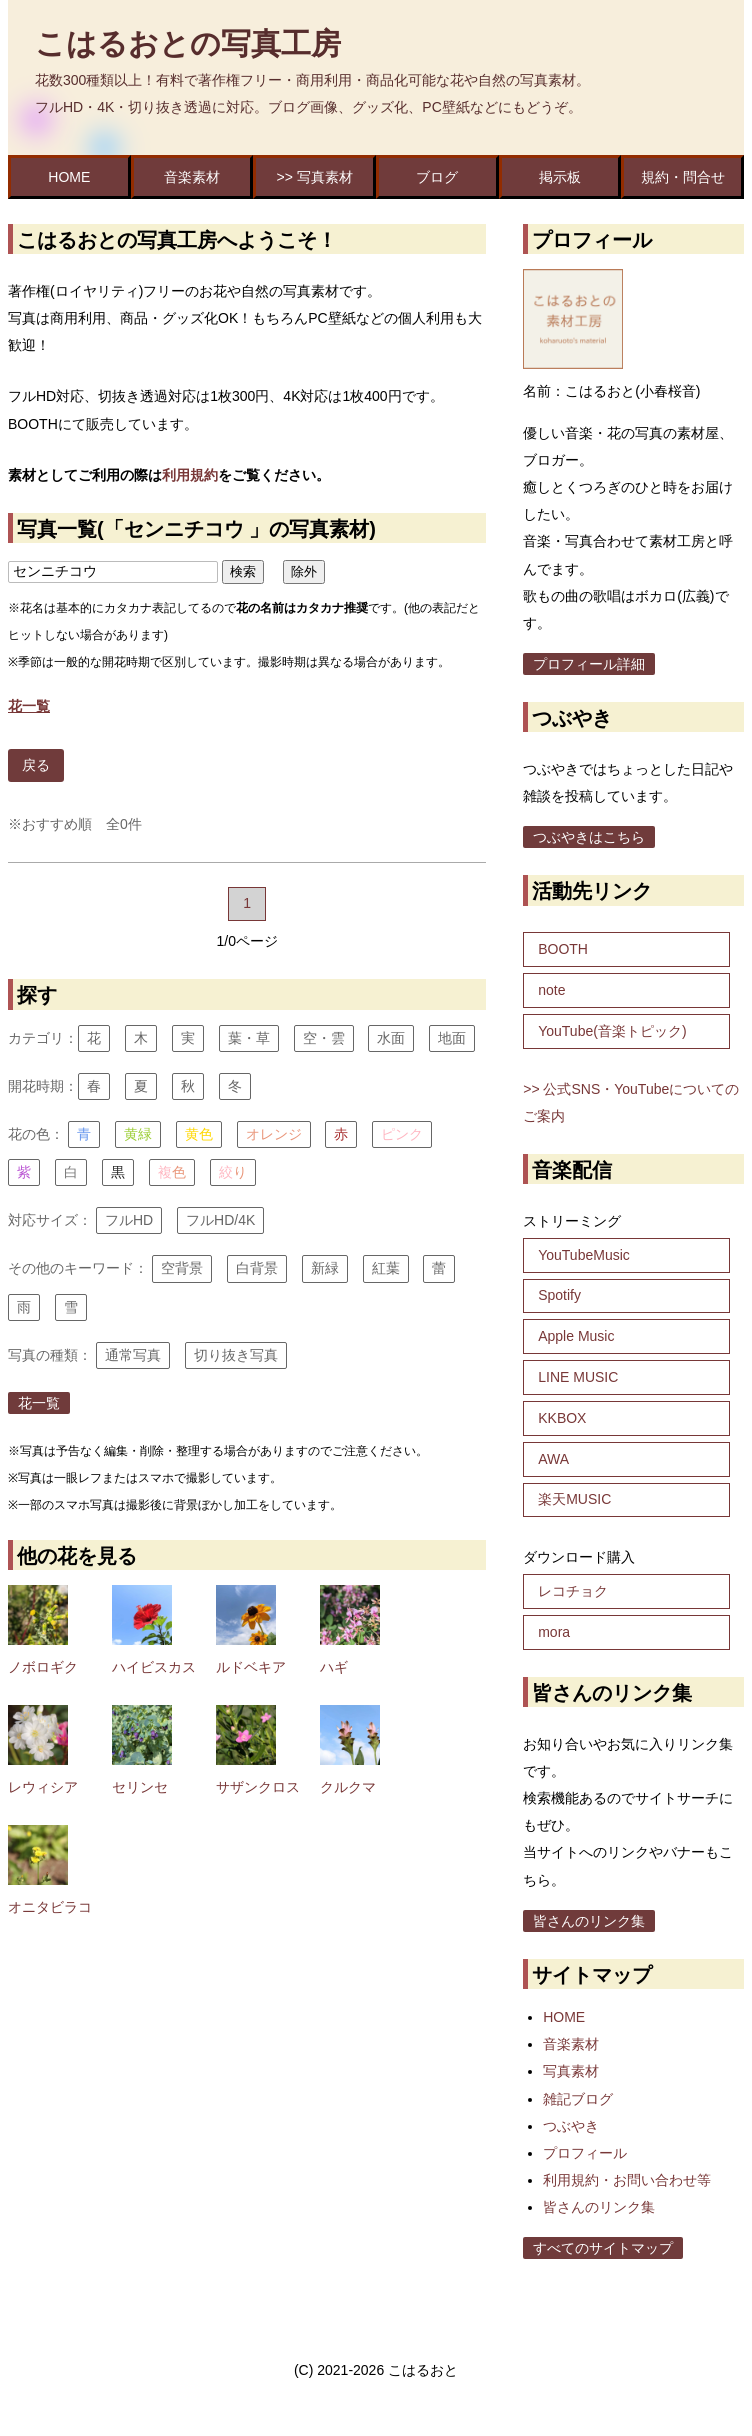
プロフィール (585, 2153)
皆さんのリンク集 (589, 1921)
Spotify (559, 1295)
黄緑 (138, 1134)
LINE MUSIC (578, 1377)
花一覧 (39, 1403)
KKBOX (562, 1418)
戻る (36, 765)
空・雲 (324, 1038)
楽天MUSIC (574, 1499)
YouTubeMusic (584, 1255)
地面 (452, 1038)
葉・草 (249, 1038)
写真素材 (571, 2071)
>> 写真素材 (315, 177)
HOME (69, 177)
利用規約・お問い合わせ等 (627, 2180)
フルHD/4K (220, 1220)
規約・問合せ (683, 177)
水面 (391, 1038)
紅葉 (386, 1268)
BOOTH (563, 949)
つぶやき (571, 2126)
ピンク (402, 1134)
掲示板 (560, 177)
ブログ (437, 177)
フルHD (129, 1220)
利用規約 (190, 475)
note (551, 990)
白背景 (257, 1268)
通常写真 (133, 1355)
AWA (553, 1459)
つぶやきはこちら (589, 837)
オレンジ (274, 1134)
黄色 (199, 1134)
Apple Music (576, 1336)
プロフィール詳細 (589, 664)
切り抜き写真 (236, 1355)
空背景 (182, 1268)
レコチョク (573, 1591)
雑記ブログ (578, 2099)
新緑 (325, 1268)
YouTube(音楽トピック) (612, 1031)
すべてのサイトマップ (603, 2248)
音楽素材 (192, 177)
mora (554, 1632)
